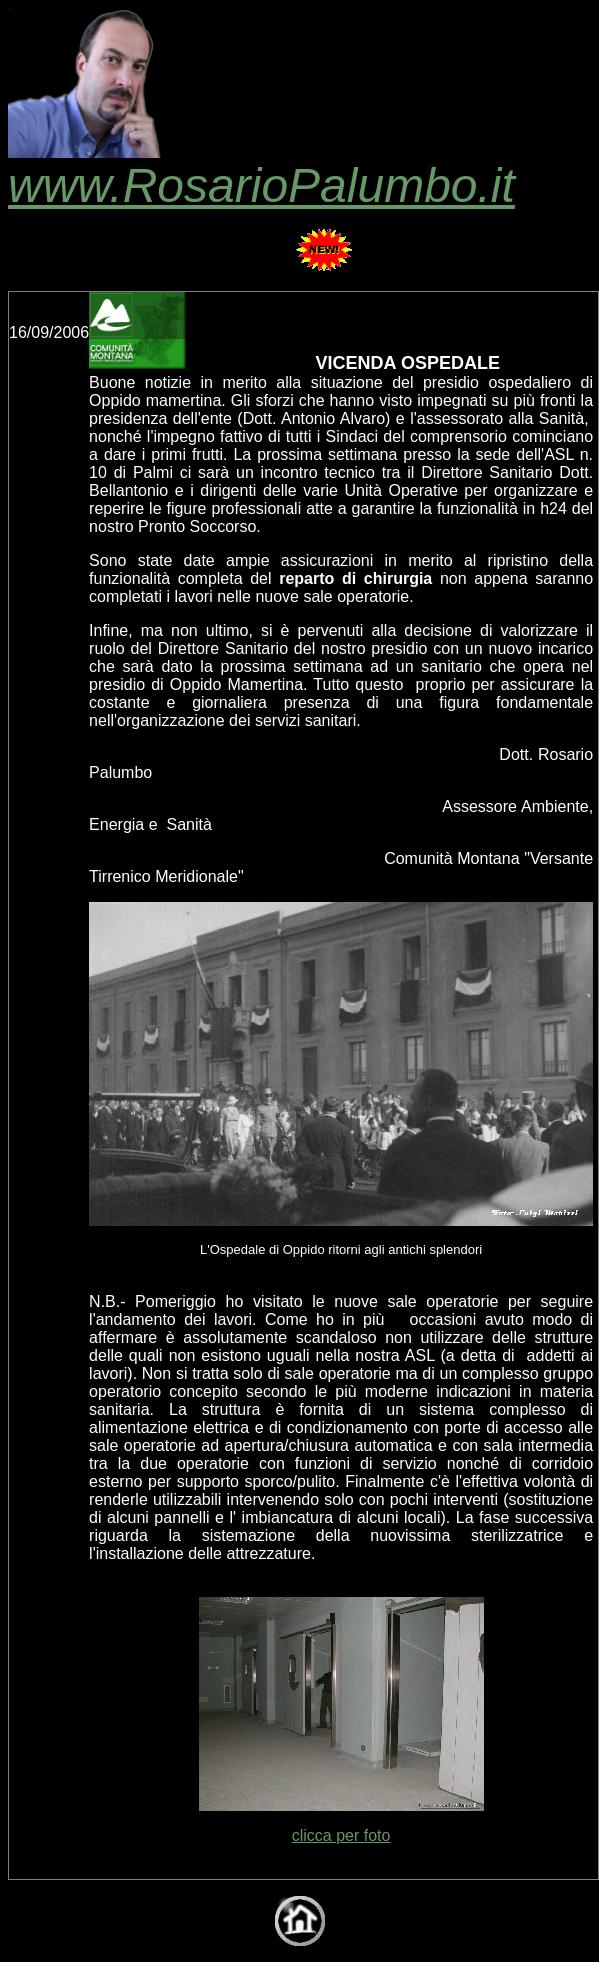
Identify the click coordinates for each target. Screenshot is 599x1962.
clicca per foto (341, 1835)
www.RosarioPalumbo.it (261, 163)
